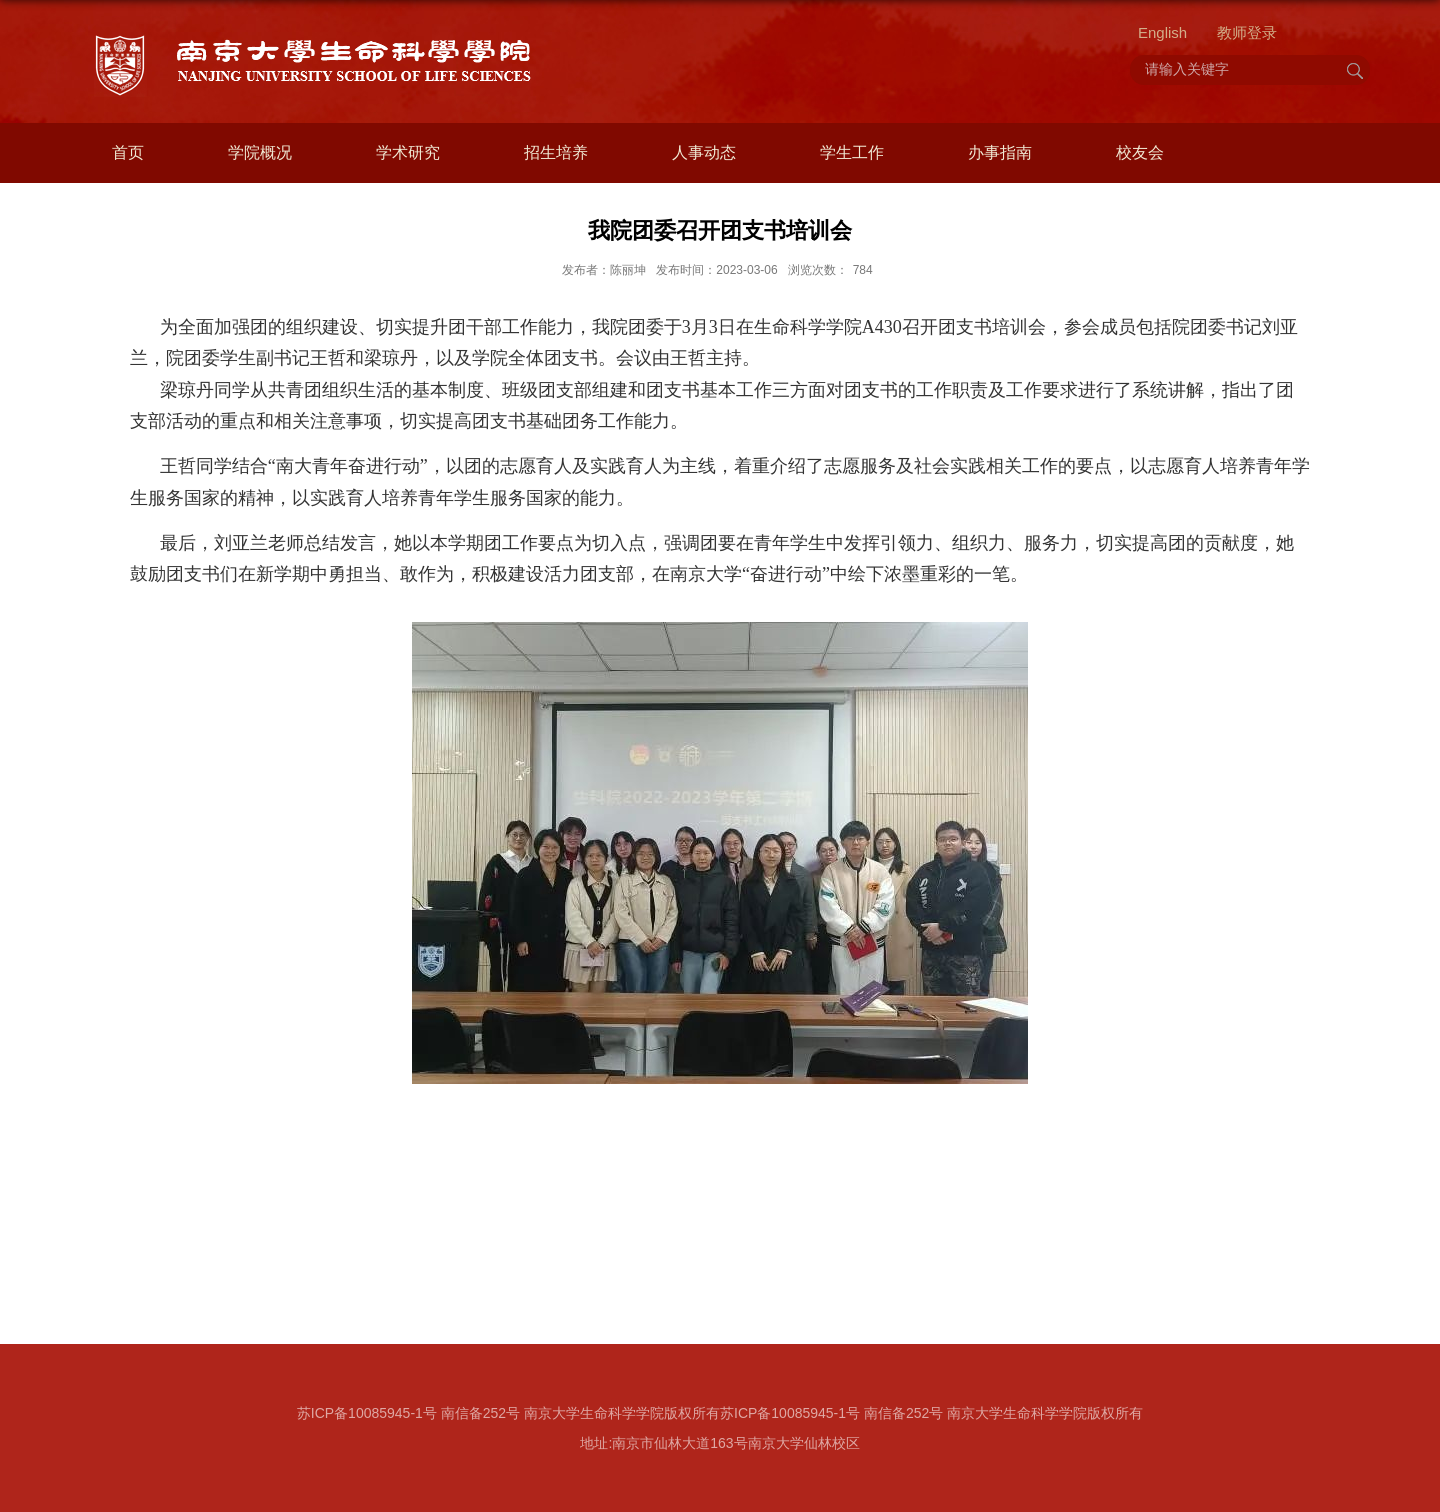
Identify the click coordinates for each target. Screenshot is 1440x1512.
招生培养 (556, 152)
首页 (128, 152)
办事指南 (1000, 152)
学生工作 (852, 152)
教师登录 (1247, 32)
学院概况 (260, 152)
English (1162, 32)
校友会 (1140, 152)
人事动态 (704, 152)
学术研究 (408, 152)
